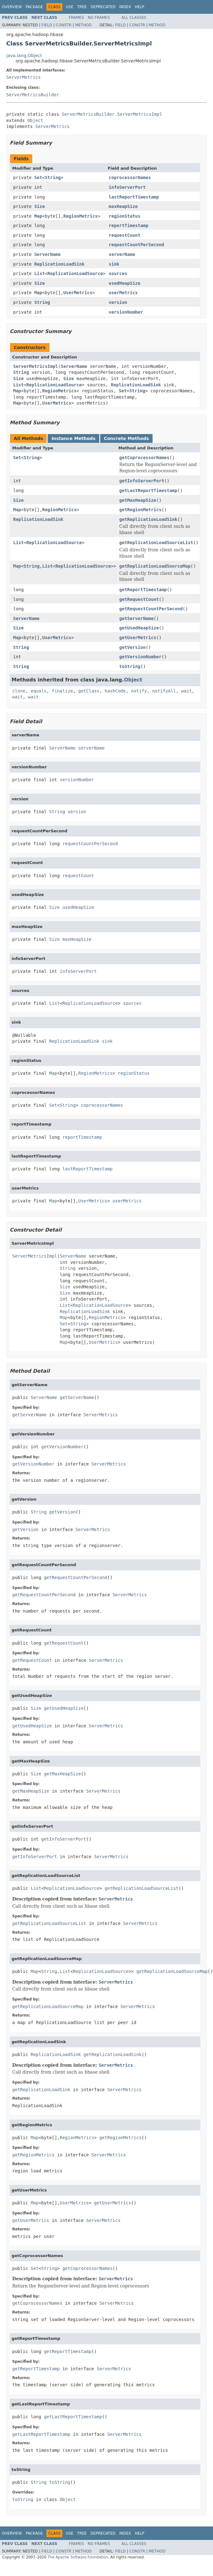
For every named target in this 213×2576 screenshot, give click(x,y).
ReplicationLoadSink (59, 264)
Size (39, 206)
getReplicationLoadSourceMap (155, 566)
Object (35, 120)
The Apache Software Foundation (78, 2557)
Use (69, 7)
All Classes (134, 17)
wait (186, 690)
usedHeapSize (124, 283)
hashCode (115, 690)
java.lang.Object (24, 55)
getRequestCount (139, 599)
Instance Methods (73, 438)
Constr (63, 25)
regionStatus (124, 216)
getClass (88, 690)
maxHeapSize (123, 206)
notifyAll (164, 690)
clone (18, 690)
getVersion (132, 647)
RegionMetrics (80, 216)
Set (38, 177)
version (118, 302)
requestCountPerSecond (136, 244)
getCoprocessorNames (144, 457)
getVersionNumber (140, 656)
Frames (76, 17)
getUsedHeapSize (139, 627)
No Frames (99, 17)
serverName (122, 254)
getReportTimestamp (143, 589)
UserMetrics (77, 292)
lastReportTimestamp (134, 196)
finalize (62, 690)
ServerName (47, 254)
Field (46, 25)
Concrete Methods (126, 438)
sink (114, 264)
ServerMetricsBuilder (32, 94)
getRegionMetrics (140, 509)
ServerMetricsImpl (35, 366)
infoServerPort (127, 187)
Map (38, 216)
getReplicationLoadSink (148, 519)
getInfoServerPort (141, 480)
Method (83, 25)
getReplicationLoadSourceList (156, 542)
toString (129, 666)
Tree (82, 7)
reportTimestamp (128, 225)
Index (125, 7)
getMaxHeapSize (137, 500)
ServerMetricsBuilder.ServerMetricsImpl (112, 114)
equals (39, 690)
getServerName (136, 618)
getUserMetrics (137, 637)
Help (139, 7)
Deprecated (103, 7)
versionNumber (126, 312)
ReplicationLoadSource (75, 273)
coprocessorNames (130, 177)
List (39, 273)
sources (118, 273)
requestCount (124, 235)
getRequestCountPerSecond (151, 608)
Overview (12, 7)
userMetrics (123, 292)
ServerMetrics (23, 77)
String (53, 177)
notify (139, 690)
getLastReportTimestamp (148, 490)
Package (34, 7)
